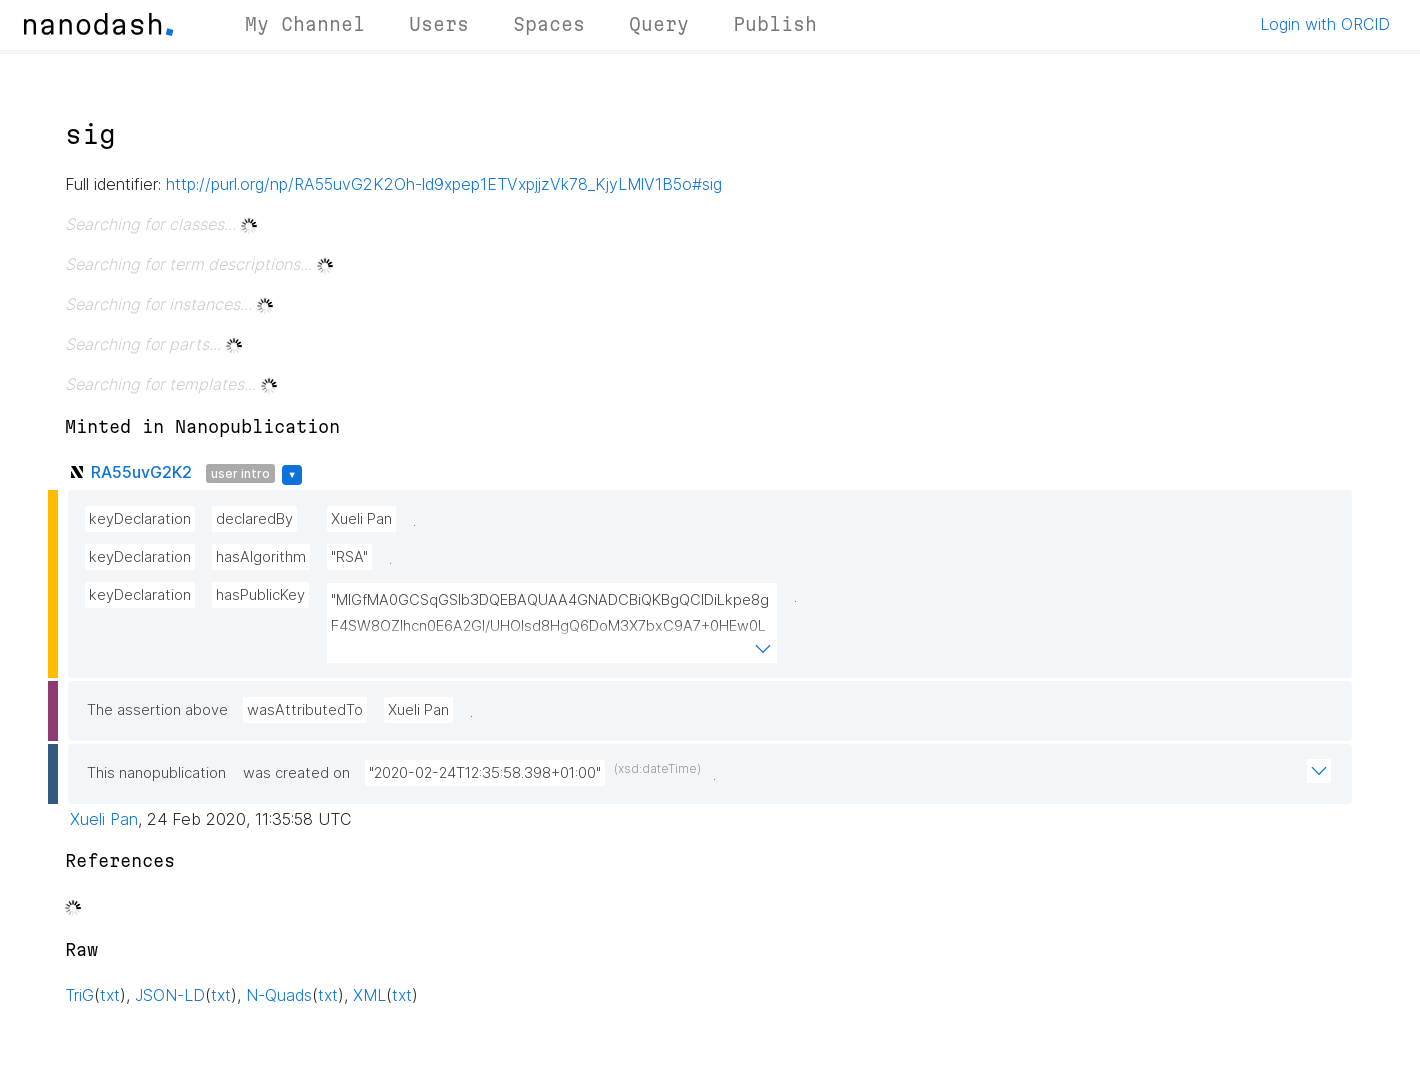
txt (110, 995)
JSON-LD (170, 995)
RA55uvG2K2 (141, 472)
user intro (240, 473)
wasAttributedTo (305, 710)
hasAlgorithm (261, 557)
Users (439, 24)
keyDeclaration (140, 519)
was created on (296, 773)
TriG (79, 995)
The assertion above (157, 710)
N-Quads (279, 995)
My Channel (305, 24)
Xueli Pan (361, 519)
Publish (775, 24)
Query (659, 24)
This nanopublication (156, 773)
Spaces (549, 24)
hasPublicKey (260, 595)
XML (369, 995)
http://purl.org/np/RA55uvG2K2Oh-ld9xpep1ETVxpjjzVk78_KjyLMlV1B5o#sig (444, 184)
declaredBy (254, 519)
